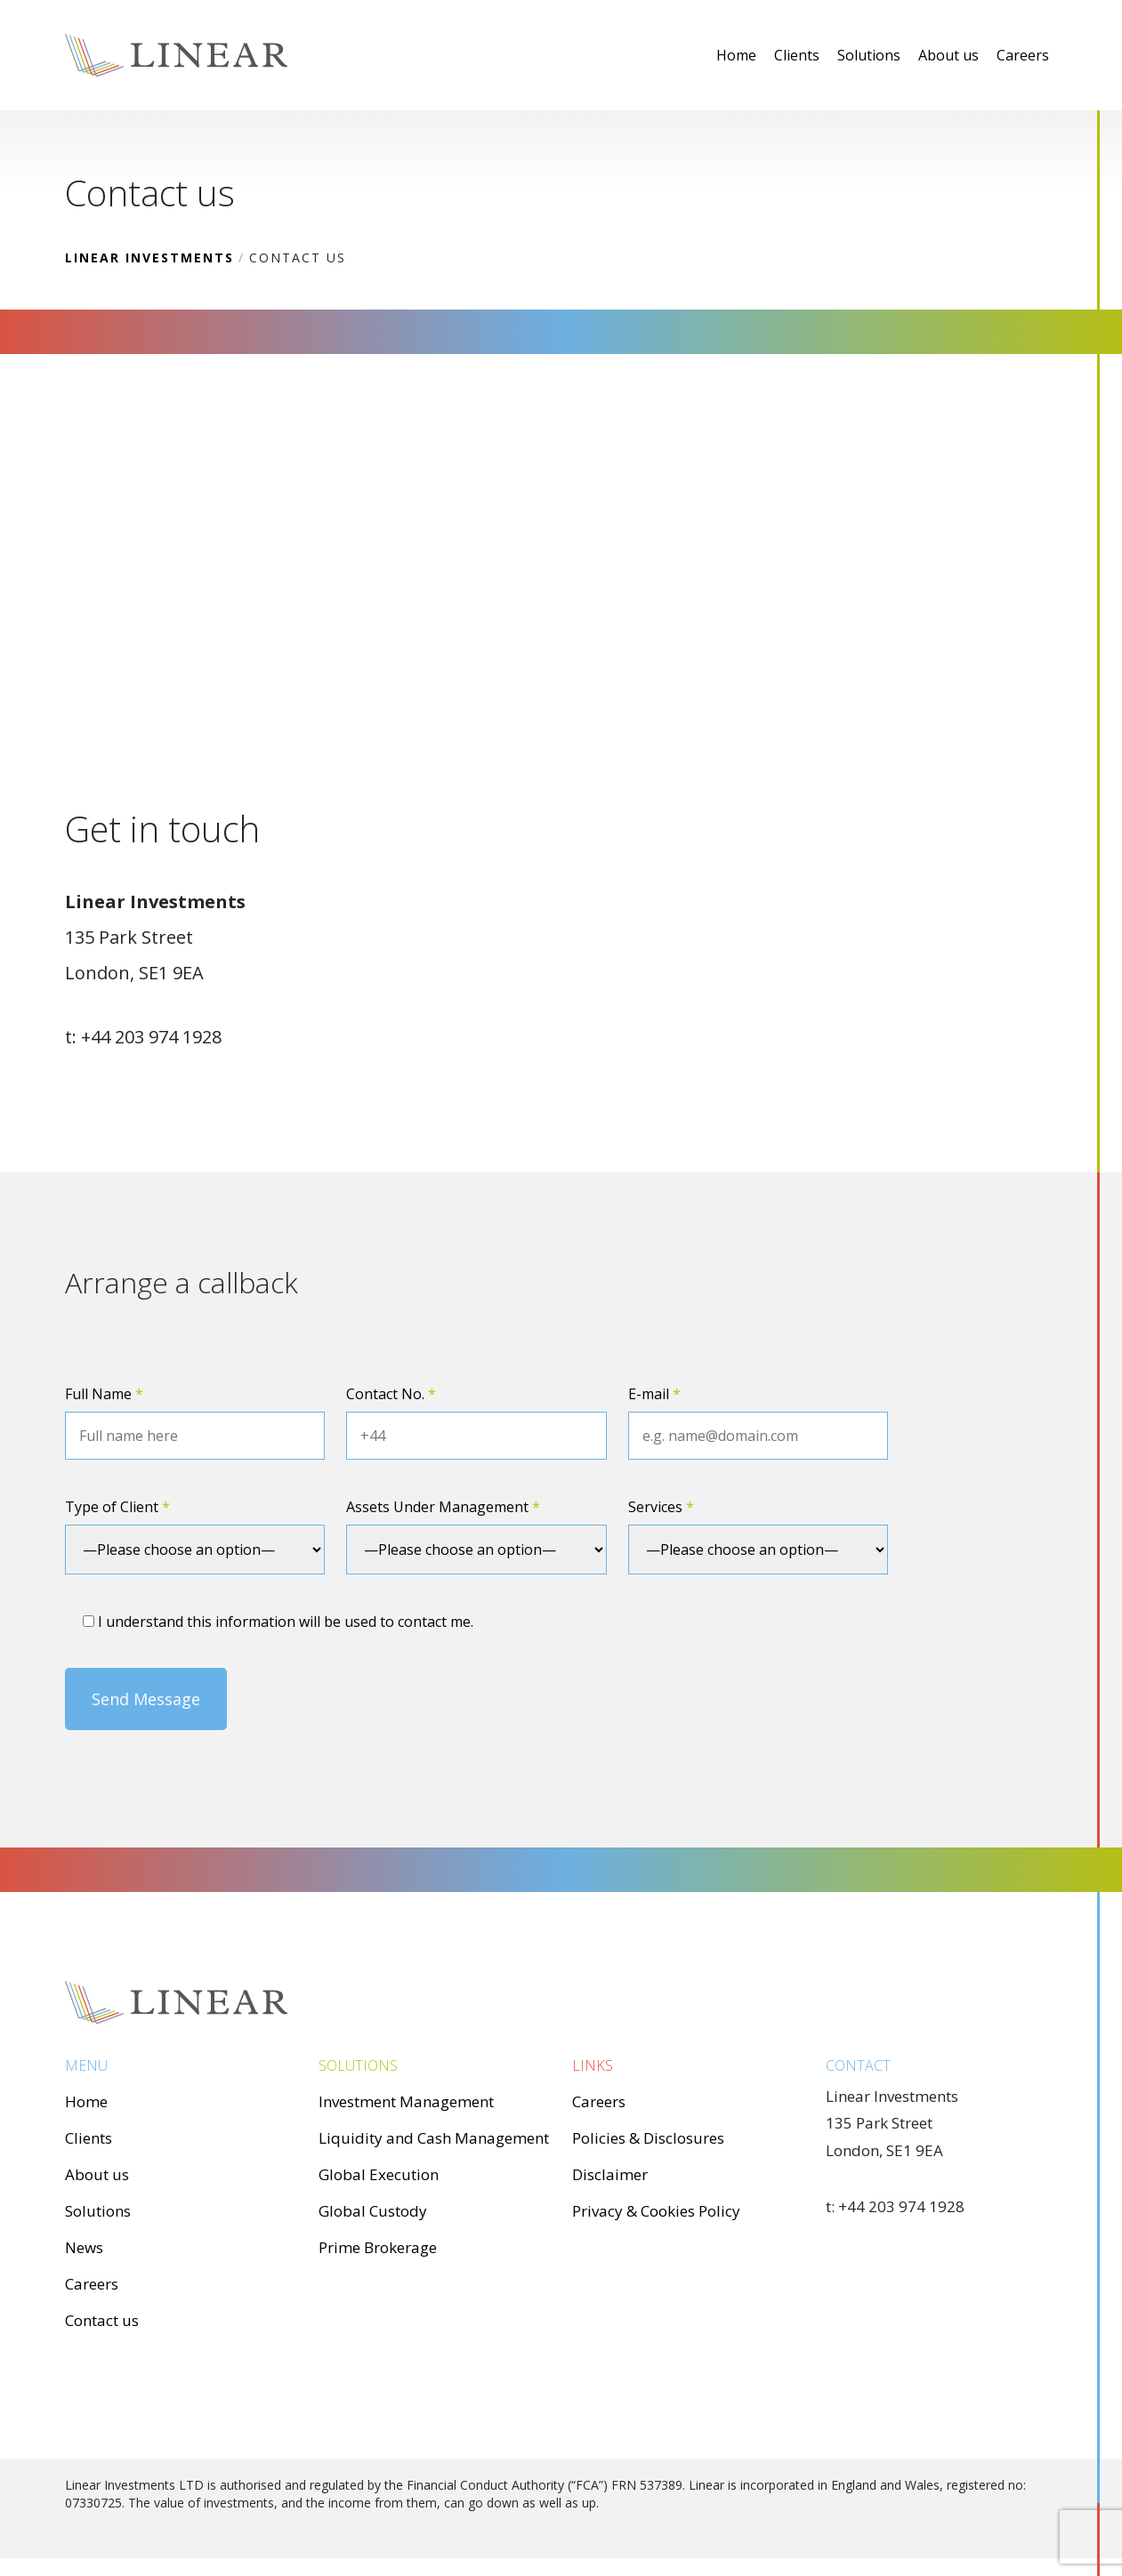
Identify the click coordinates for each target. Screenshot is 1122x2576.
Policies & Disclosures (648, 2138)
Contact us (102, 2320)
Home (736, 55)
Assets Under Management (443, 1507)
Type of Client (117, 1507)
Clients (796, 55)
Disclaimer (610, 2174)
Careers (1023, 55)
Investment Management (406, 2101)
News (84, 2247)
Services (661, 1507)
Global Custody (373, 2211)
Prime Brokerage (378, 2247)
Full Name (104, 1394)
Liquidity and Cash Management (434, 2138)
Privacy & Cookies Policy (656, 2211)
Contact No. (391, 1394)
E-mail (654, 1394)
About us (948, 55)
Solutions (868, 55)
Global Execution (379, 2174)
